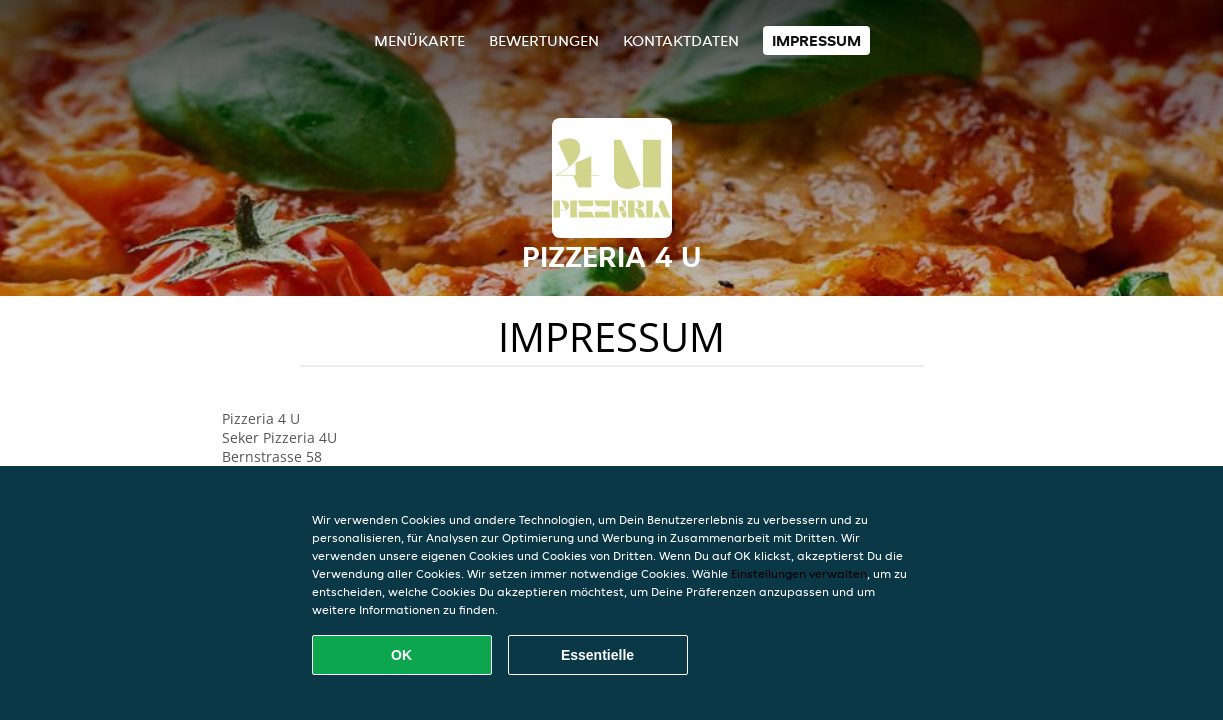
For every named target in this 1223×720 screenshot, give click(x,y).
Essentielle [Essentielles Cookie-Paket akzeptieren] (597, 655)
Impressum (816, 40)
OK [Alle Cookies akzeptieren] (401, 655)
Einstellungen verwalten (799, 573)
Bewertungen (544, 40)
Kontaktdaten (681, 40)
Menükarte (419, 40)
